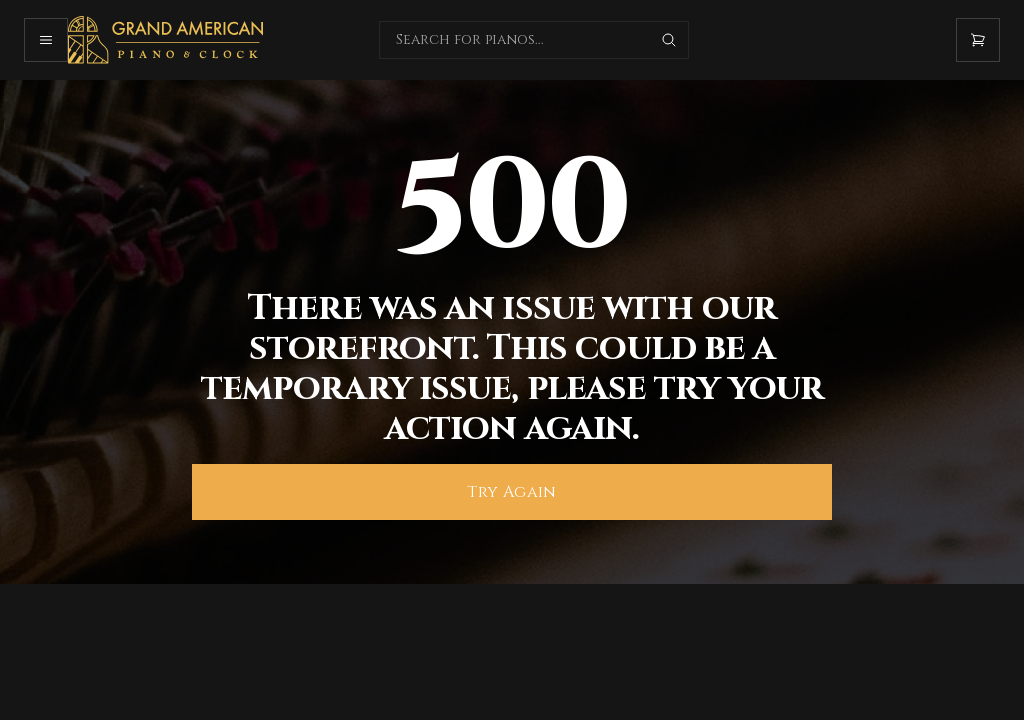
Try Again (512, 492)
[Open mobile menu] (46, 40)
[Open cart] (978, 40)
